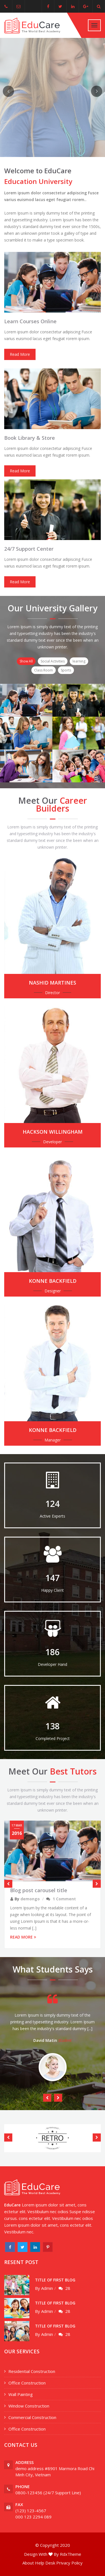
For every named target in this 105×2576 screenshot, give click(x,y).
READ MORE (23, 1937)
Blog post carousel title (38, 1890)
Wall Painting (20, 2394)
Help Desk (45, 2563)
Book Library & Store (29, 437)
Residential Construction (31, 2371)
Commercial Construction (32, 2417)
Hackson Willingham (53, 1131)
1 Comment (64, 1898)
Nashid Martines (52, 982)
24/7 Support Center (28, 548)
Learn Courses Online (30, 321)
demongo (30, 1898)
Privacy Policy (69, 2563)
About (28, 2563)
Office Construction (27, 2383)
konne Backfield (52, 1280)
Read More (20, 354)
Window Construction (28, 2406)
